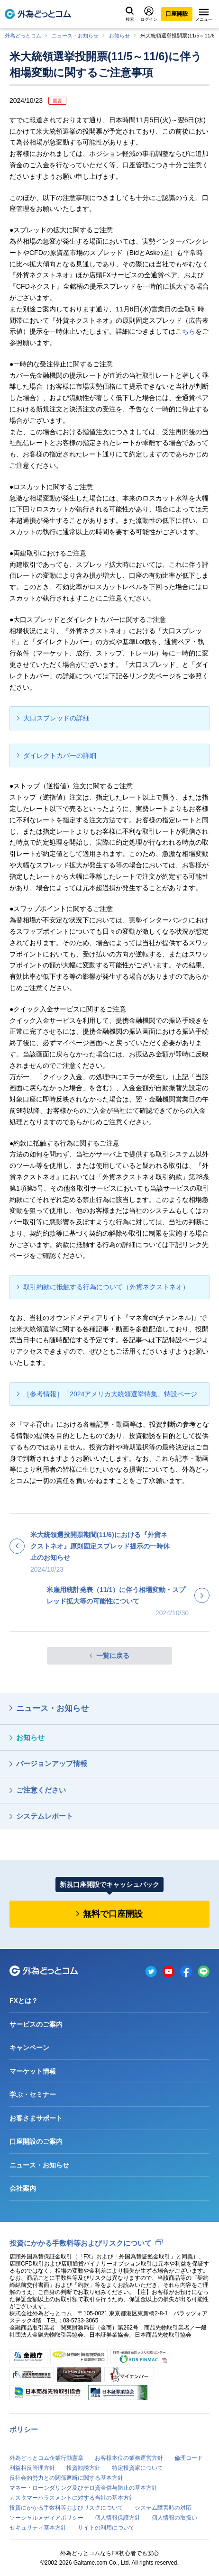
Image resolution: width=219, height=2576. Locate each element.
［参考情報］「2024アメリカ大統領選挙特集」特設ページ (110, 1394)
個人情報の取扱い (174, 2517)
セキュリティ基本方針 (37, 2527)
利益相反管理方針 (32, 2468)
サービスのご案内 (36, 2024)
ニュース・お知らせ (75, 35)
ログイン (148, 14)
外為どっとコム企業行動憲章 (46, 2458)
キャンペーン (29, 2047)
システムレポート (44, 1816)
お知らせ (119, 35)
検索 (130, 14)
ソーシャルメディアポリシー (46, 2517)
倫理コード (188, 2458)
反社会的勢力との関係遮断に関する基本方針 (66, 2478)
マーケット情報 (32, 2071)
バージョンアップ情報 (51, 1763)
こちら (185, 331)
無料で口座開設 (113, 1914)
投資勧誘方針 (83, 2468)
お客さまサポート (36, 2118)
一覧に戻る (112, 1655)
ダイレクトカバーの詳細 (59, 755)
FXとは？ (23, 2000)
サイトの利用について (106, 2527)
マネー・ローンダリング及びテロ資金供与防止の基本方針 (83, 2488)
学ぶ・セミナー (32, 2094)
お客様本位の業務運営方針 (129, 2458)
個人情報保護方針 (117, 2517)
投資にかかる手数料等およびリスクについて (80, 2243)
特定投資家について (137, 2468)
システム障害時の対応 (163, 2507)
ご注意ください (41, 1790)
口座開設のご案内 (36, 2141)
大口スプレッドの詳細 (56, 718)
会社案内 (22, 2188)
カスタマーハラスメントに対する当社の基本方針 (72, 2497)
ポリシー (23, 2429)
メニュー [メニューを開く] (203, 15)
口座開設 (176, 13)
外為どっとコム (23, 35)
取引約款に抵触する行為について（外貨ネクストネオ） (106, 1287)
